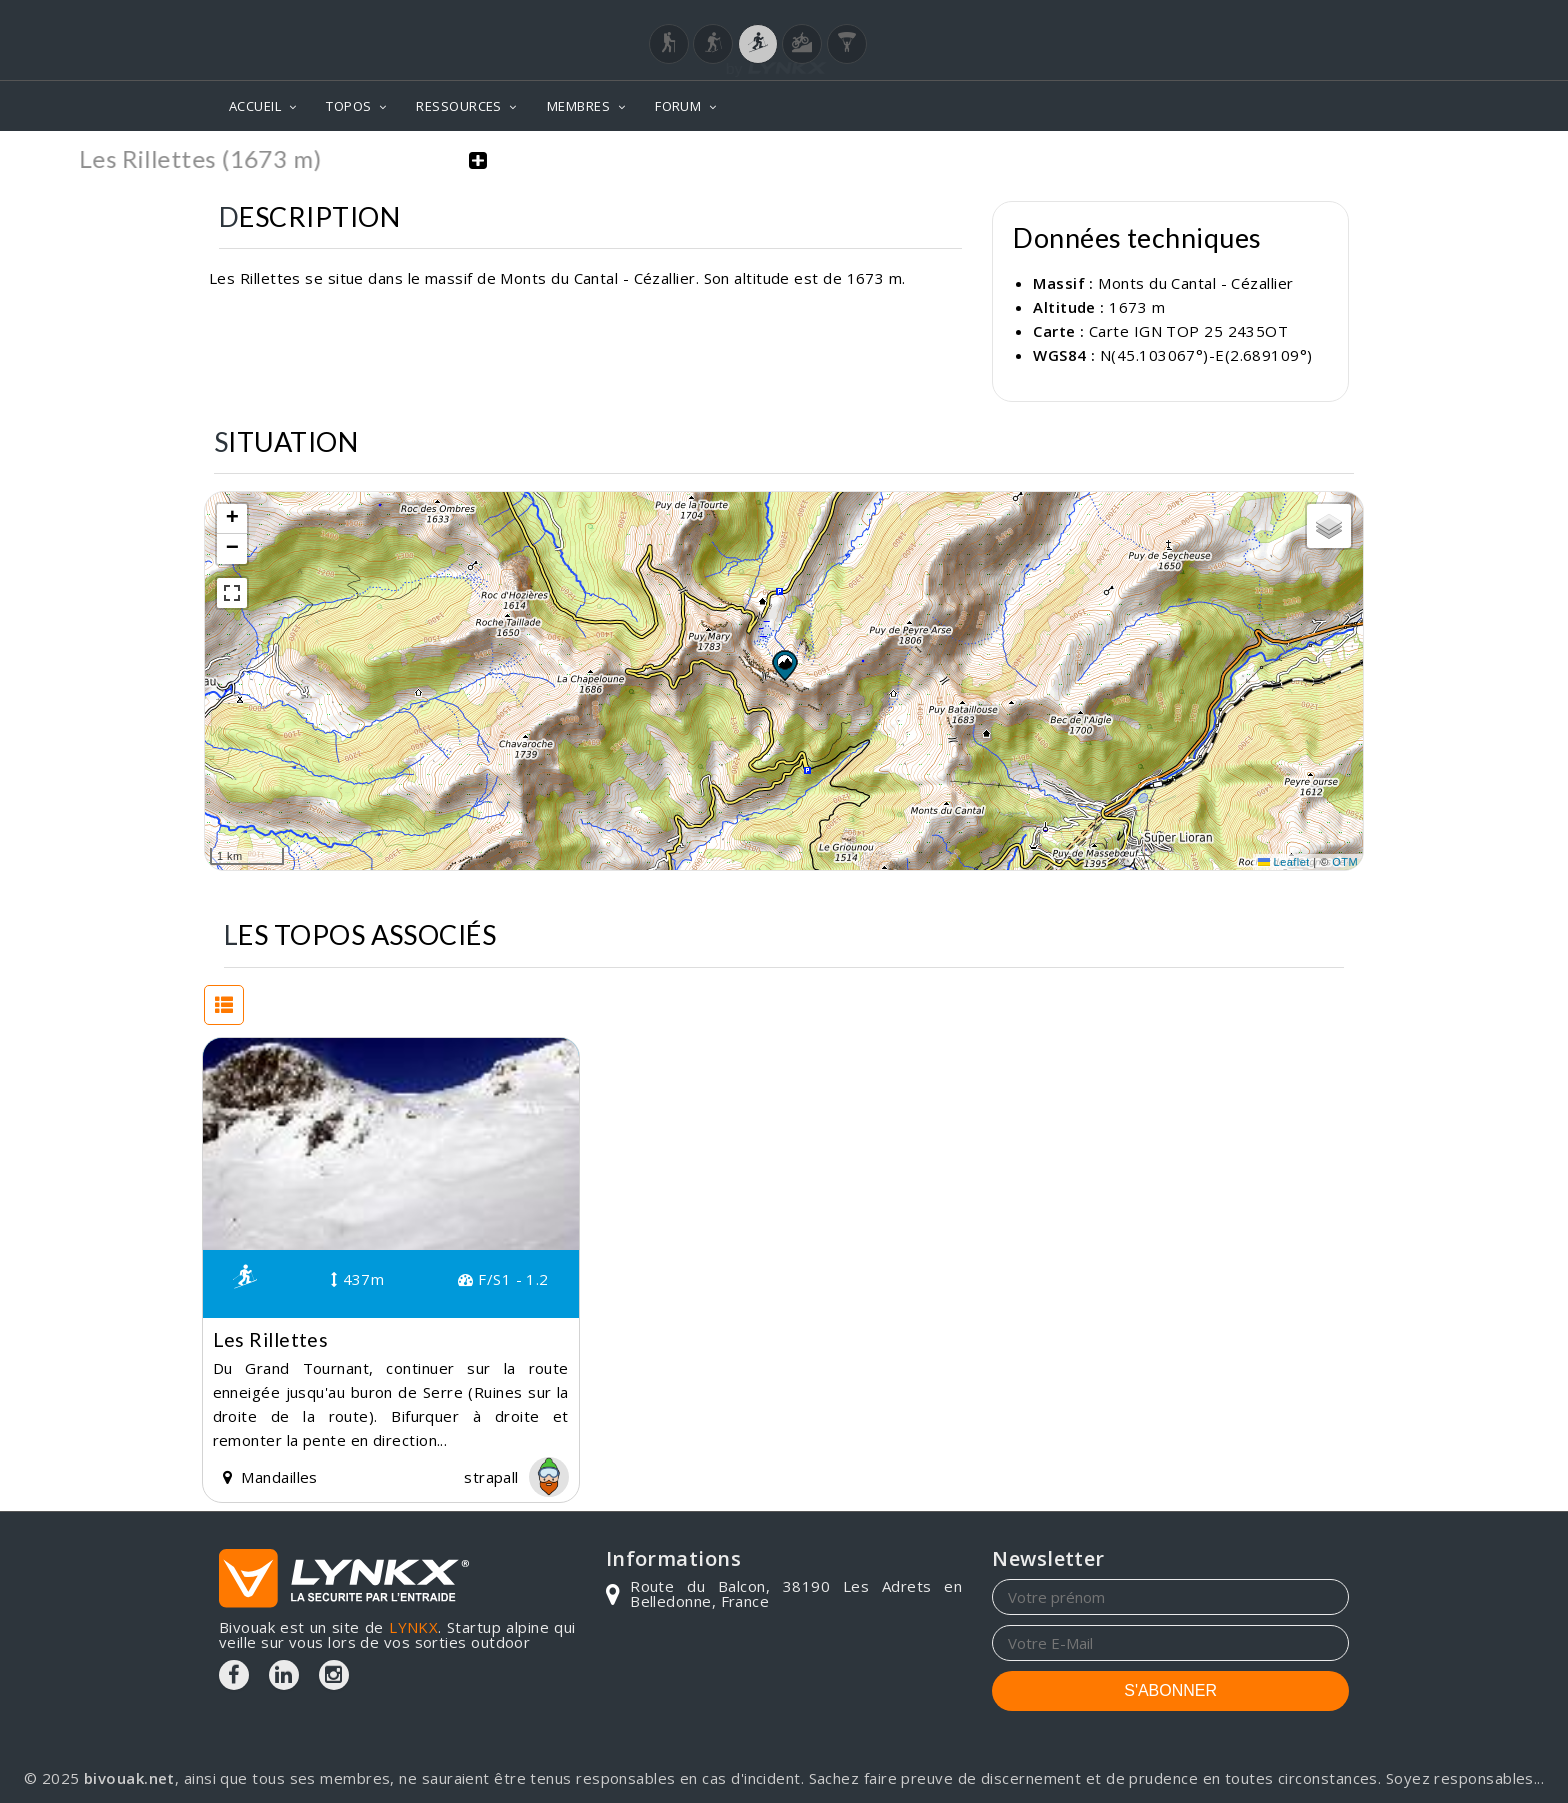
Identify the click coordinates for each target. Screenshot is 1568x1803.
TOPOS (348, 106)
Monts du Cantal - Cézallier (1195, 283)
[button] (784, 665)
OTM (1345, 862)
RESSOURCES (459, 106)
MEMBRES (578, 106)
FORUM (678, 106)
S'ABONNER (1170, 1690)
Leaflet (1284, 862)
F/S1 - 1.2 (503, 1279)
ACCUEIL (255, 106)
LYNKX (413, 1627)
